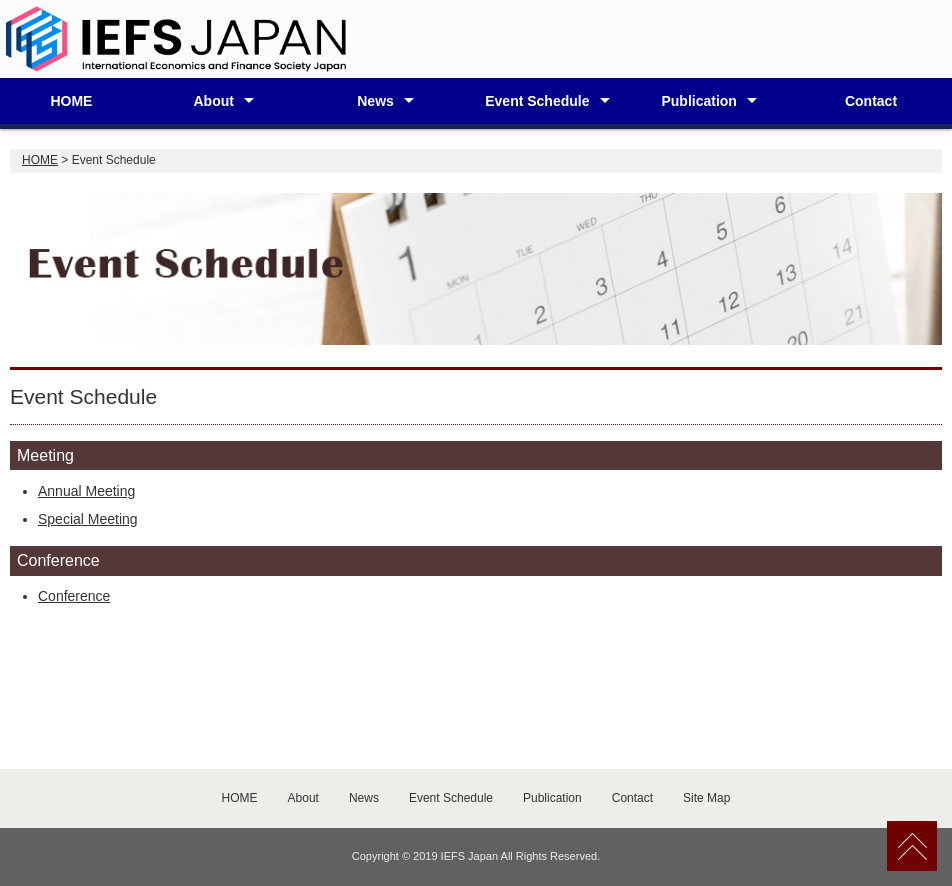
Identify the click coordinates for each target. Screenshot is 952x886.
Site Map (706, 798)
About (213, 101)
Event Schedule (537, 101)
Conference (74, 596)
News (375, 101)
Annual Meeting (86, 491)
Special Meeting (88, 519)
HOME (71, 101)
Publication (698, 101)
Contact (871, 101)
